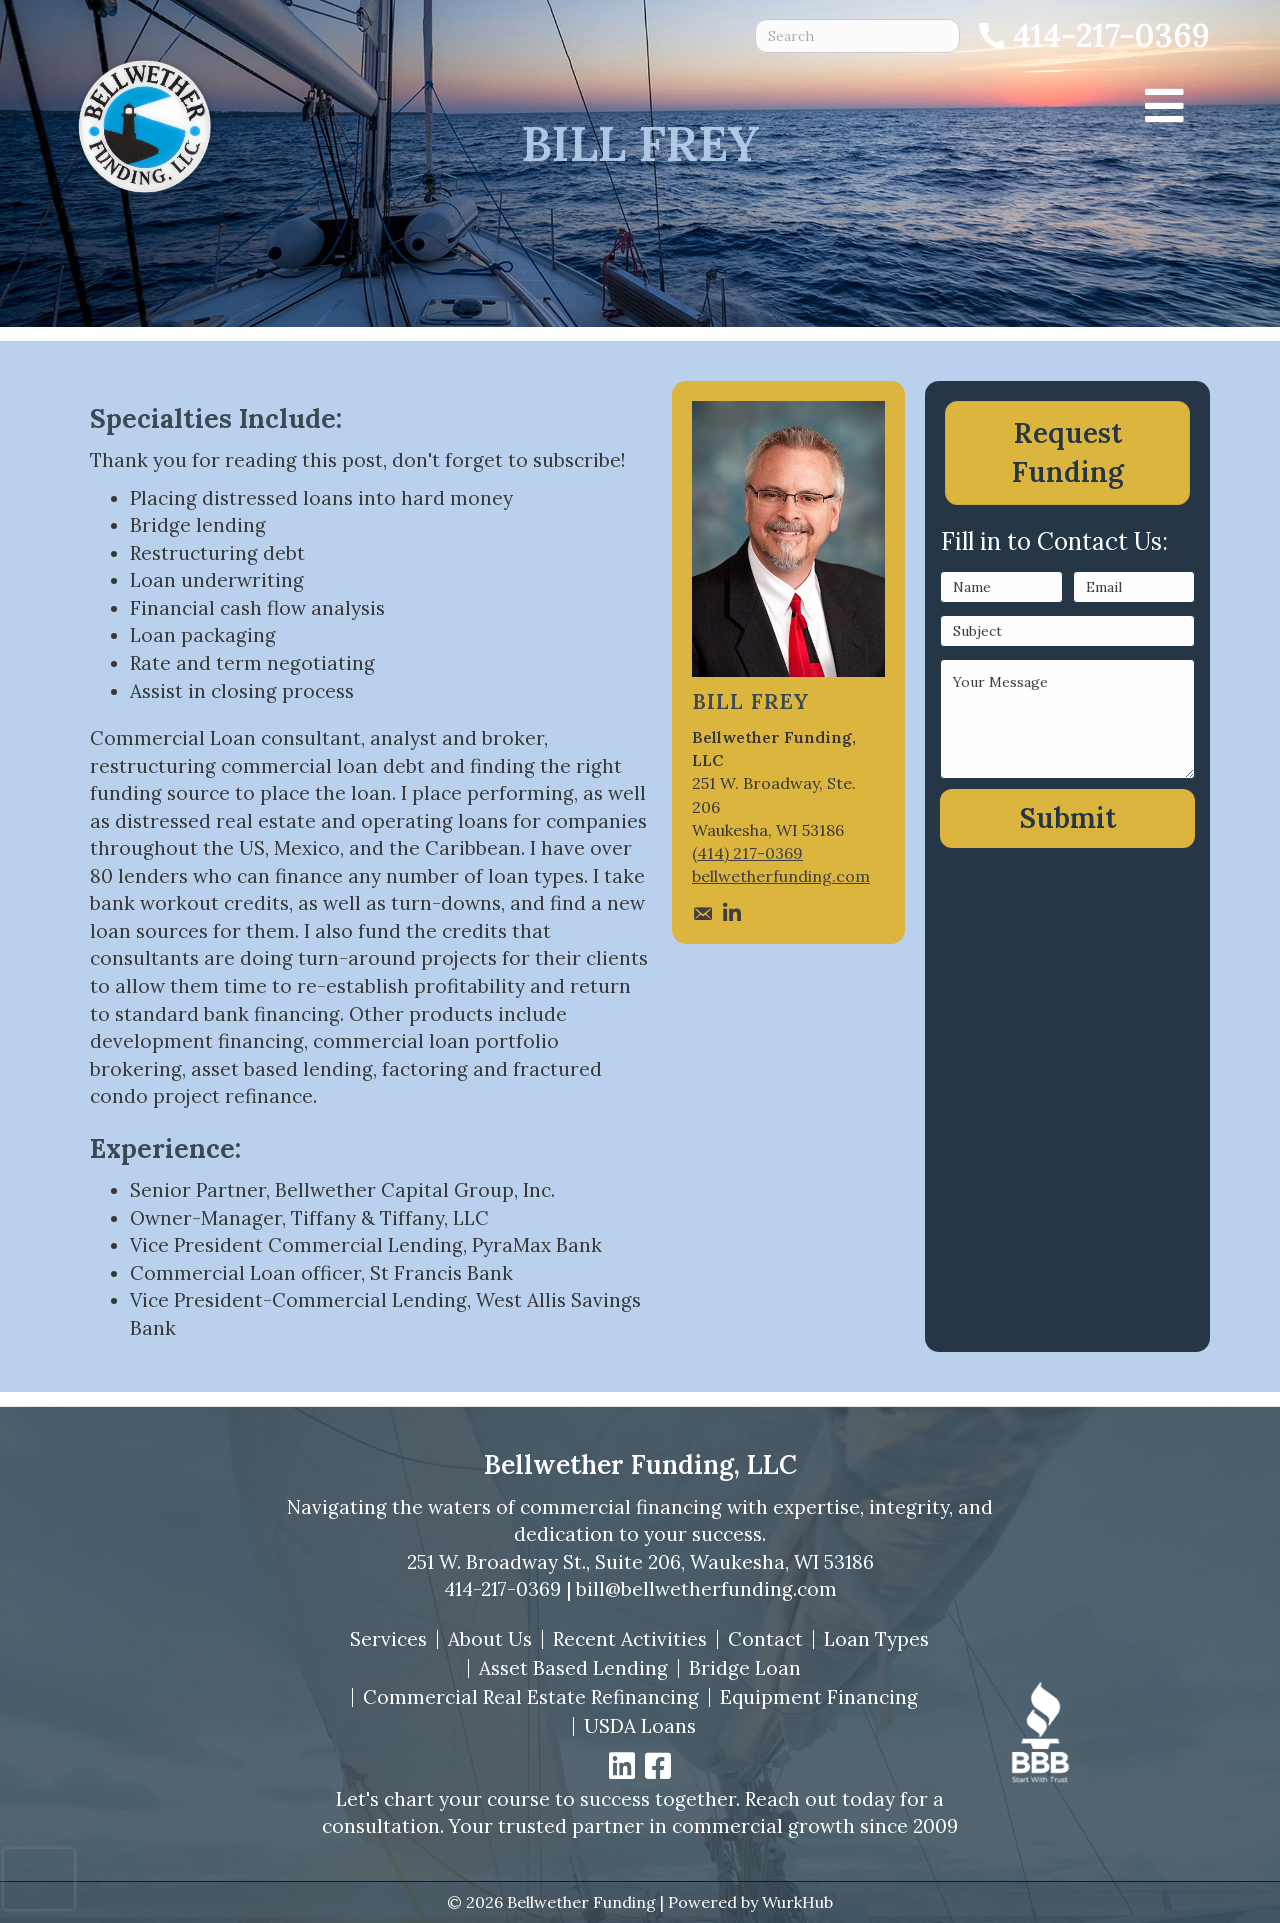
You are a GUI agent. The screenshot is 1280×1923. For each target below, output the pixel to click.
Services (388, 1639)
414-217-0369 (502, 1589)
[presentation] (39, 1879)
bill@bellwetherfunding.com (706, 1589)
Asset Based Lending (573, 1668)
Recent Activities (630, 1639)
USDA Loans (640, 1726)
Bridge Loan (745, 1668)
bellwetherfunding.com (781, 876)
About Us (490, 1639)
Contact (765, 1639)
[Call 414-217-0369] (1092, 36)
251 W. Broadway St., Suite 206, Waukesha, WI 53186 (640, 1562)
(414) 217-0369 (747, 853)
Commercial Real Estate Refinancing (531, 1697)
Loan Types (876, 1639)
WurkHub (797, 1902)
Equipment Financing (819, 1697)
